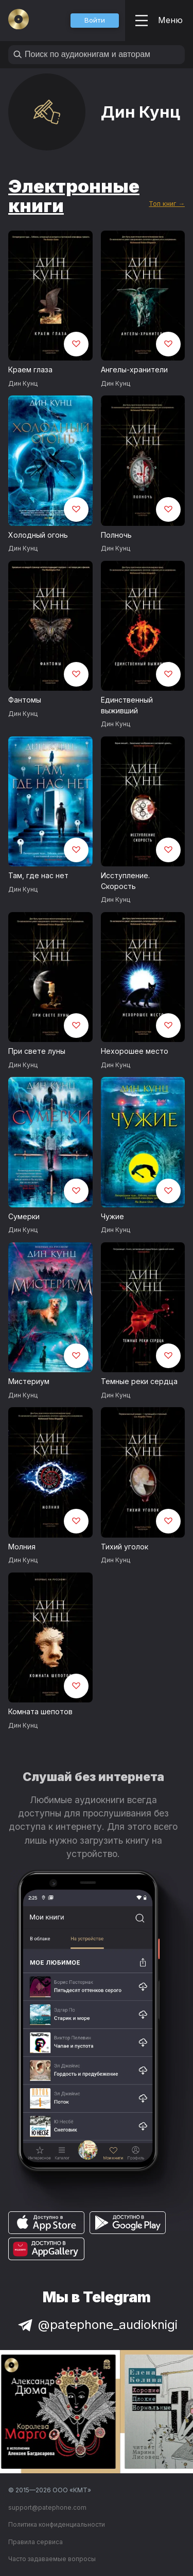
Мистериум (28, 1381)
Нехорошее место (134, 1051)
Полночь (116, 535)
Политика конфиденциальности (56, 2524)
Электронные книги (73, 196)
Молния (22, 1546)
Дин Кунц (23, 383)
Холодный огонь (38, 535)
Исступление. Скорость (125, 881)
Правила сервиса (35, 2542)
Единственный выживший (127, 705)
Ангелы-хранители (134, 369)
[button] (95, 20)
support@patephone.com (47, 2507)
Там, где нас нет (38, 875)
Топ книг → (167, 203)
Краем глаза (30, 369)
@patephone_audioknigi (97, 2324)
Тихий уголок (124, 1546)
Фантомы (24, 699)
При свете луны (36, 1051)
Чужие (112, 1216)
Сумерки (24, 1216)
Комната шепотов (40, 1711)
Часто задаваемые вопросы (52, 2559)
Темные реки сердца (139, 1381)
